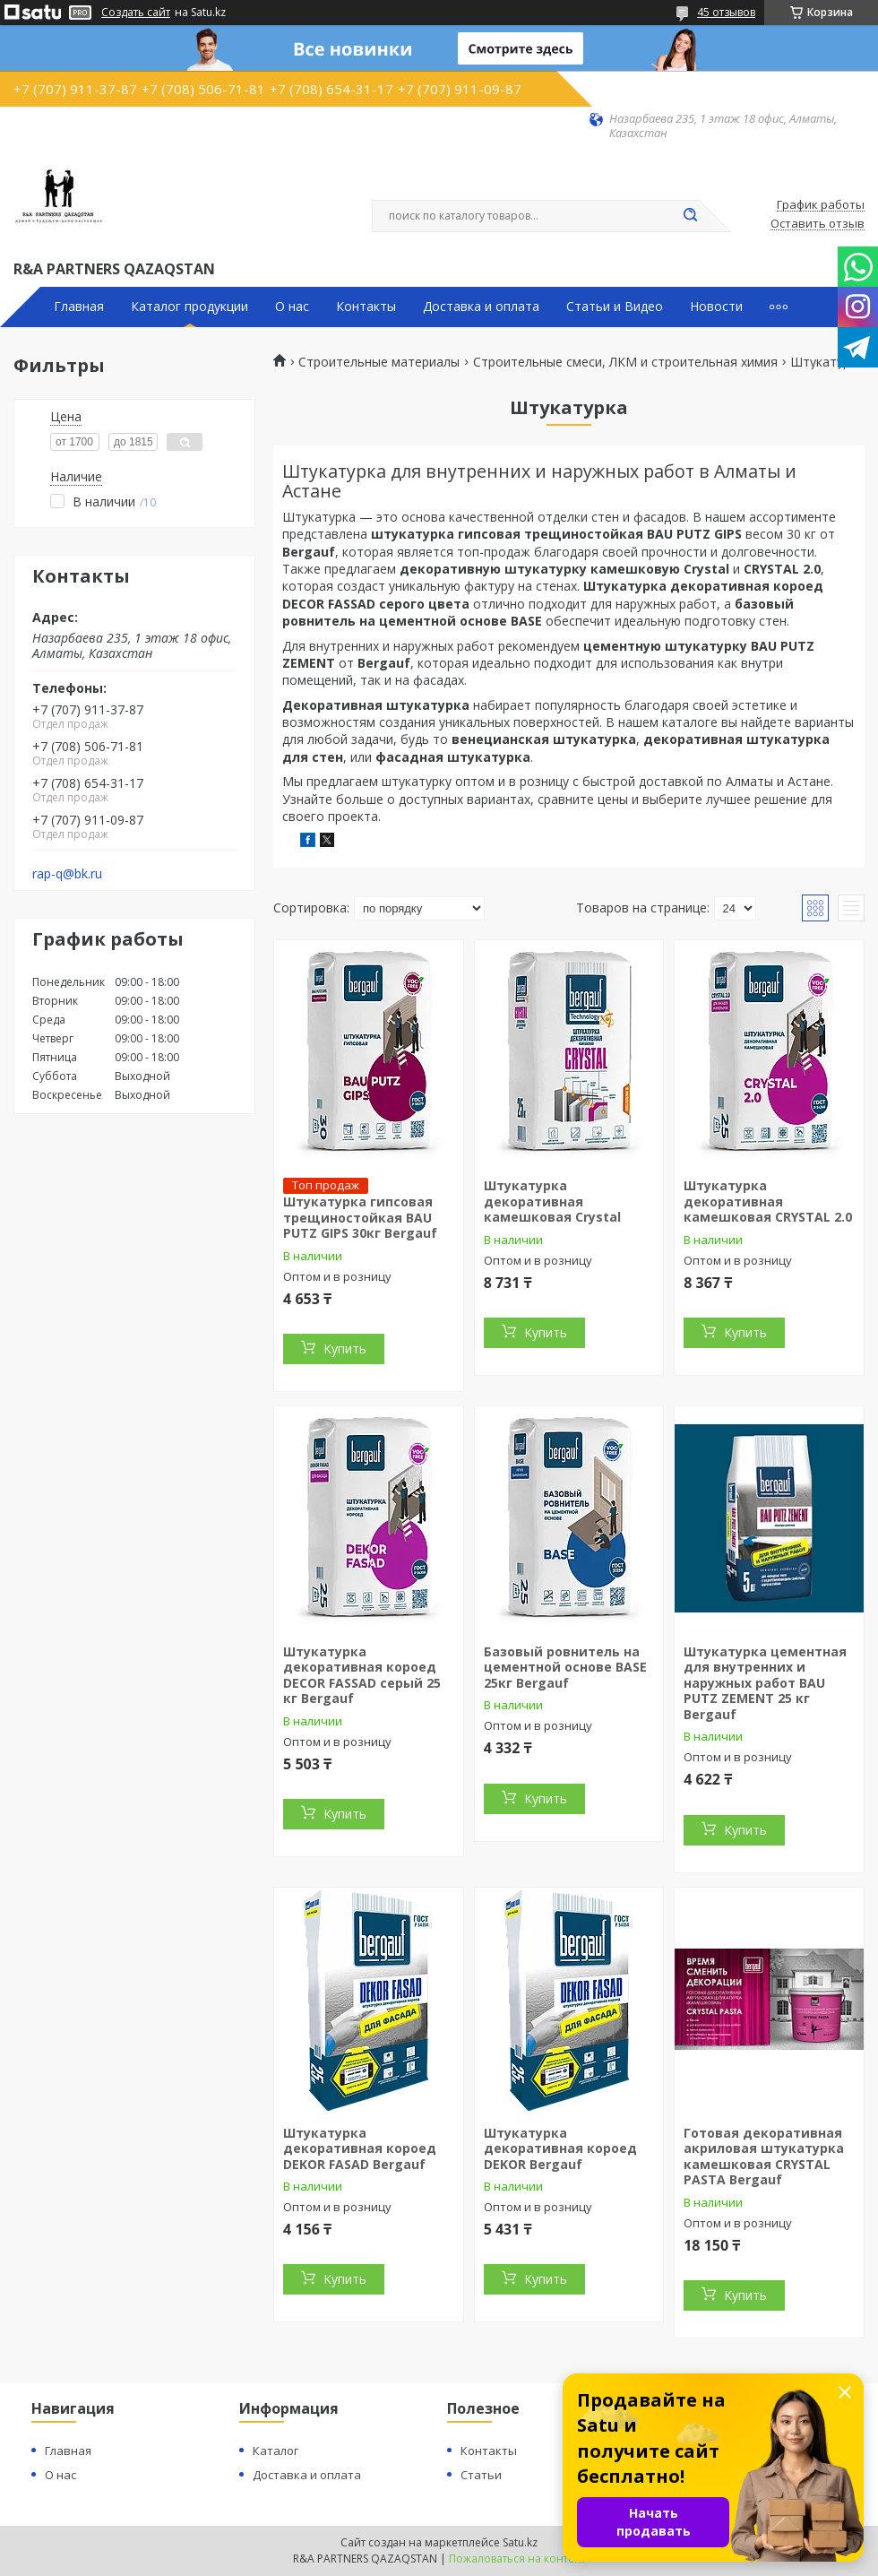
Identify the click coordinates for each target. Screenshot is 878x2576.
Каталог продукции (189, 306)
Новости (716, 306)
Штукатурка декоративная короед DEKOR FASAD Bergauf (359, 2148)
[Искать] (690, 216)
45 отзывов (726, 12)
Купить (344, 1348)
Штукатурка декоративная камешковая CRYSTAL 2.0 (768, 1201)
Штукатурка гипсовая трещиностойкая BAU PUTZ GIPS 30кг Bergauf (360, 1217)
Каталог (275, 2450)
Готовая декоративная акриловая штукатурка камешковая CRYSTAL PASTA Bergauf (764, 2156)
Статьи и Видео (614, 306)
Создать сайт (135, 12)
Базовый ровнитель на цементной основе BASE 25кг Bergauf (565, 1667)
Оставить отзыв (817, 224)
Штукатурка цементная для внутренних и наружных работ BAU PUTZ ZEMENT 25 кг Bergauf (765, 1683)
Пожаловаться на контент (517, 2558)
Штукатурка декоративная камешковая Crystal (552, 1201)
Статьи (481, 2475)
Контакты (366, 306)
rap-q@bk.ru (67, 874)
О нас (292, 306)
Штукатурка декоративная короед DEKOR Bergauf (560, 2148)
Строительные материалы (379, 362)
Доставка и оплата (481, 306)
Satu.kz (520, 2542)
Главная (79, 306)
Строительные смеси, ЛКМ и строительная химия (625, 362)
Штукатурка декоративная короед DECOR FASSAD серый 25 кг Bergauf (362, 1675)
